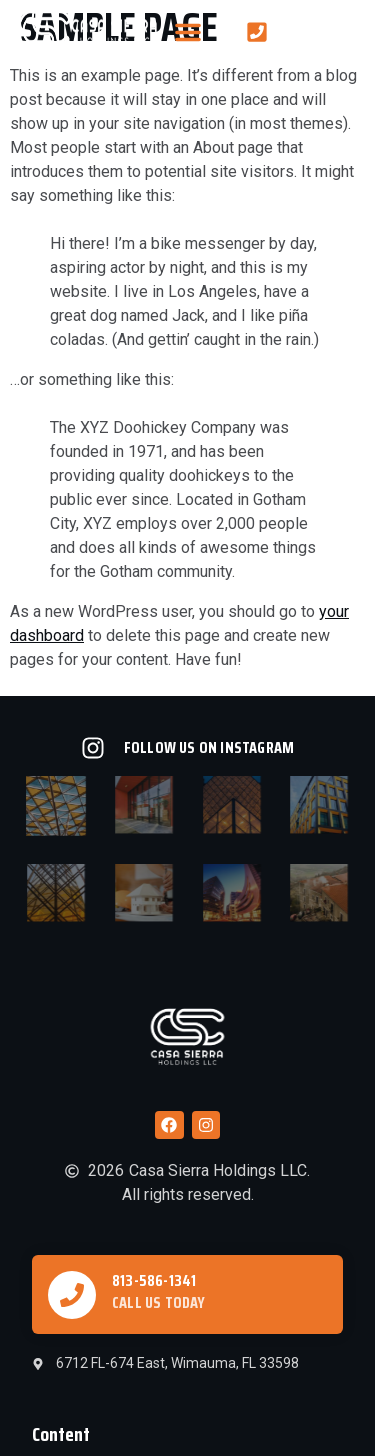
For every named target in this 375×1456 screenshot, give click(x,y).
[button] (188, 32)
